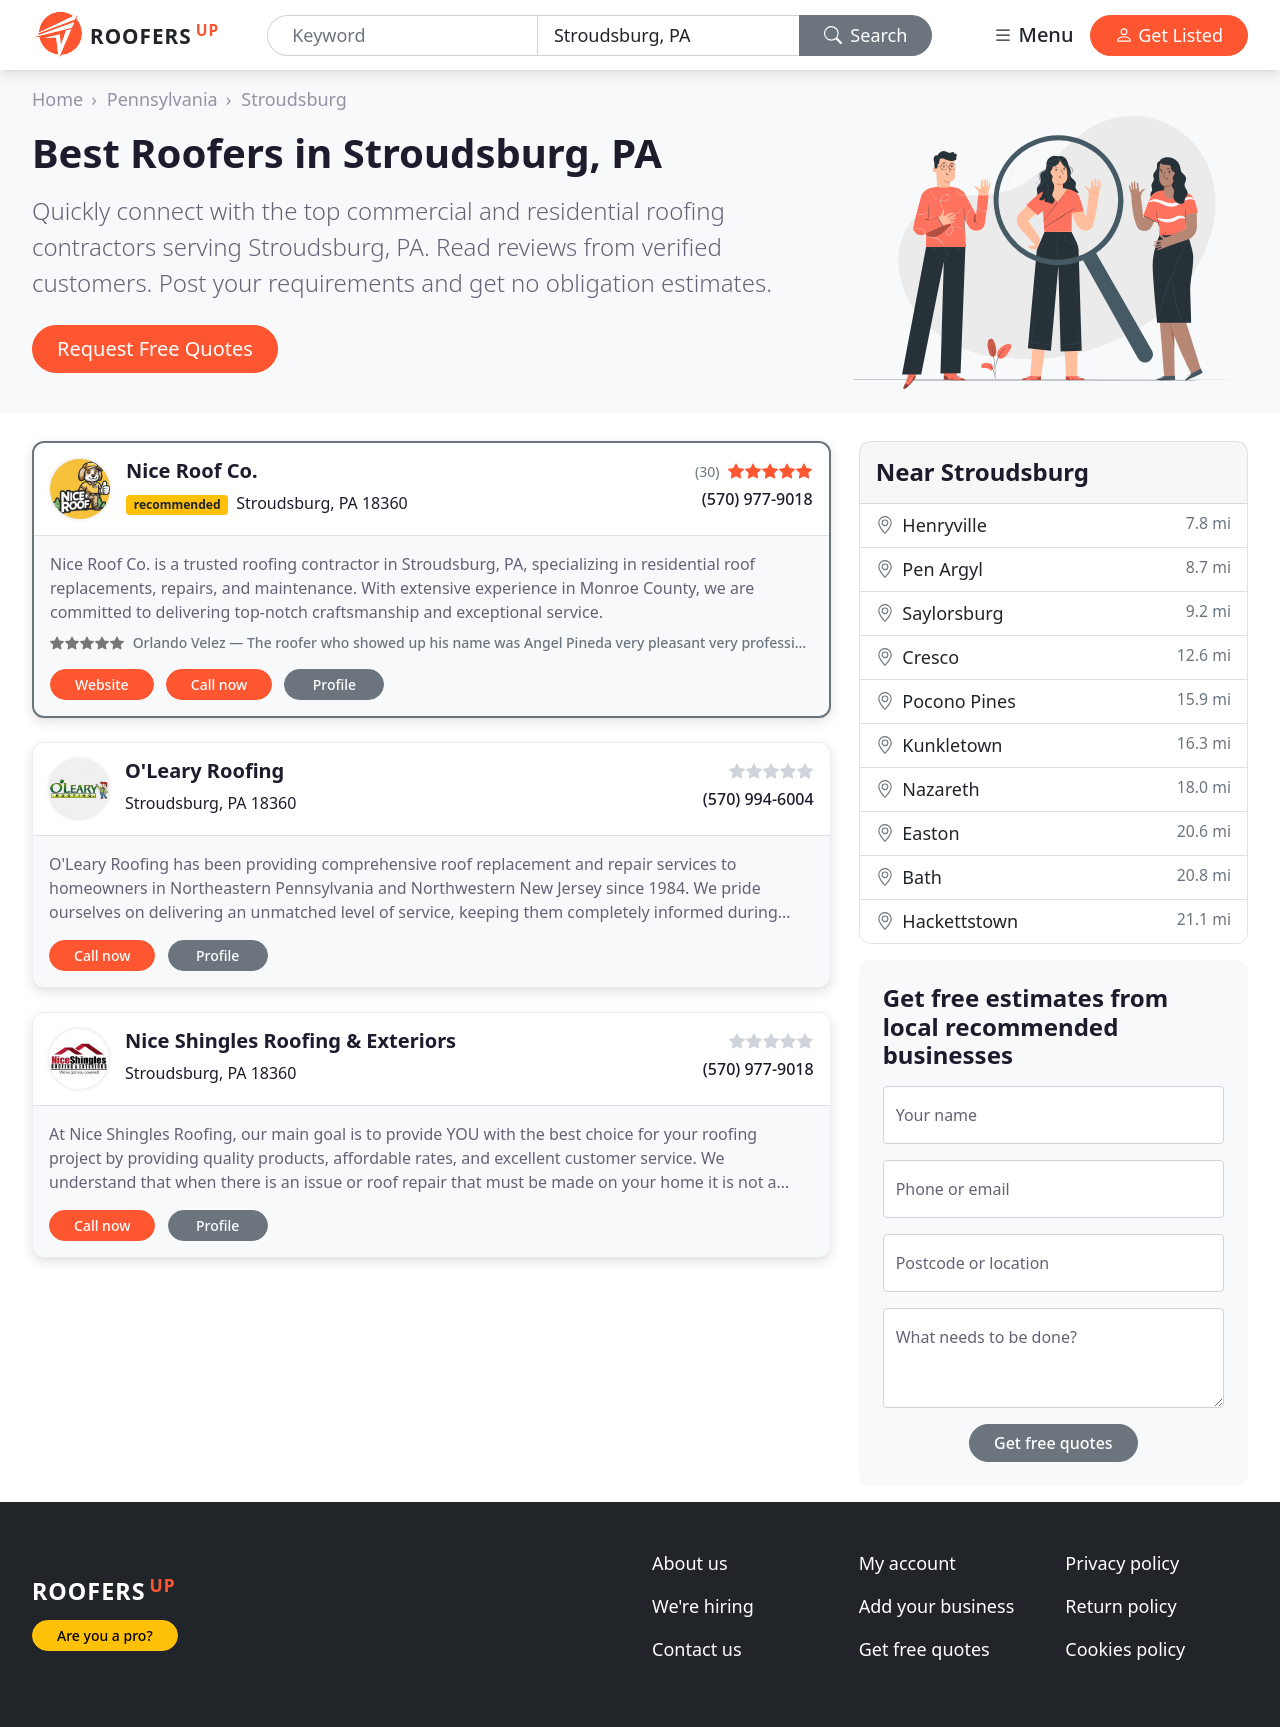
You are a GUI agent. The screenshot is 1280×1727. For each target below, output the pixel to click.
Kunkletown (1053, 744)
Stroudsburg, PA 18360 (321, 503)
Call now (219, 684)
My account (907, 1563)
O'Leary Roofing (204, 770)
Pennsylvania (162, 99)
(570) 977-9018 (757, 499)
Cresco (1053, 656)
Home (57, 99)
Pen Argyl (1053, 568)
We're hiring (703, 1606)
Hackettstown (1053, 920)
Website (102, 684)
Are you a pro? (105, 1635)
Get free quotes (1053, 1443)
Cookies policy (1125, 1649)
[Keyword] (402, 35)
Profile (334, 684)
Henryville (1053, 524)
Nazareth (1053, 788)
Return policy (1120, 1606)
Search (866, 35)
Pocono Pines (1053, 700)
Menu (1033, 34)
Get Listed (1169, 35)
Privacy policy (1122, 1563)
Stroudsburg (294, 99)
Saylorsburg (1053, 612)
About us (690, 1563)
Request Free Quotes (155, 348)
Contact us (697, 1649)
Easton (1053, 832)
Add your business (937, 1606)
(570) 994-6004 (758, 799)
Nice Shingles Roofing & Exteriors (290, 1040)
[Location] (668, 35)
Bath (1053, 876)
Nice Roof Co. (192, 470)
